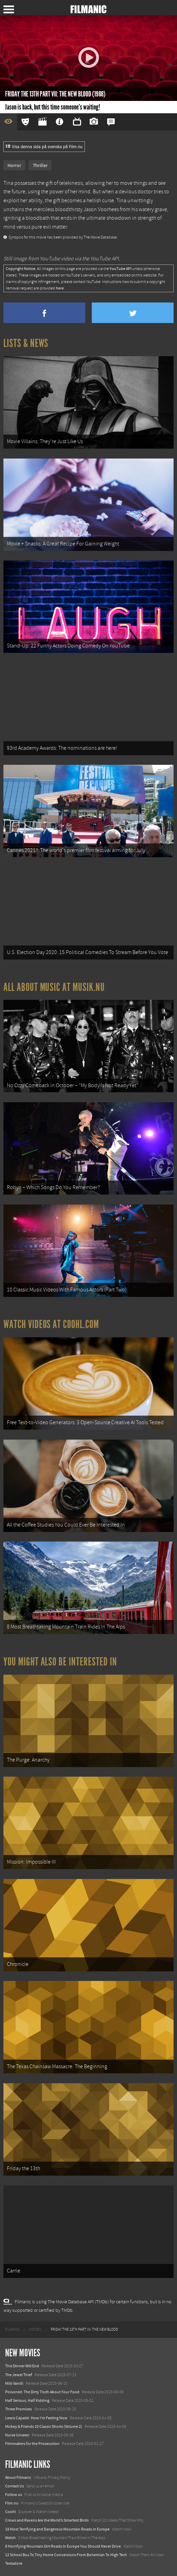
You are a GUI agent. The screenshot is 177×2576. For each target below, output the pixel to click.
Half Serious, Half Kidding (27, 2400)
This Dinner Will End (22, 2366)
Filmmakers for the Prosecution (32, 2443)
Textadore (13, 2563)
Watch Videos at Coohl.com (51, 1324)
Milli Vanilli (14, 2383)
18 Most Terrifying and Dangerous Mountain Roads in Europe (57, 2529)
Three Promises (18, 2409)
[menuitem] (12, 2330)
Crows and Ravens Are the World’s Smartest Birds (47, 2520)
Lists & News (25, 343)
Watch (10, 2537)
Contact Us (14, 2486)
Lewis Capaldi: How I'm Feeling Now (36, 2418)
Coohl (10, 2511)
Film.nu (11, 2503)
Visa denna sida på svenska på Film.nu (44, 146)
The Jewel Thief (18, 2374)
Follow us (13, 2494)
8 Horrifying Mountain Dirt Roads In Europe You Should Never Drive (63, 2546)
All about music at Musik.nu (54, 987)
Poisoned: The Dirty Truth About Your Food (42, 2392)
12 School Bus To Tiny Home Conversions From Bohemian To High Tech (66, 2554)
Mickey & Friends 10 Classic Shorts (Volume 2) (43, 2426)
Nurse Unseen (17, 2435)
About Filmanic (18, 2477)
